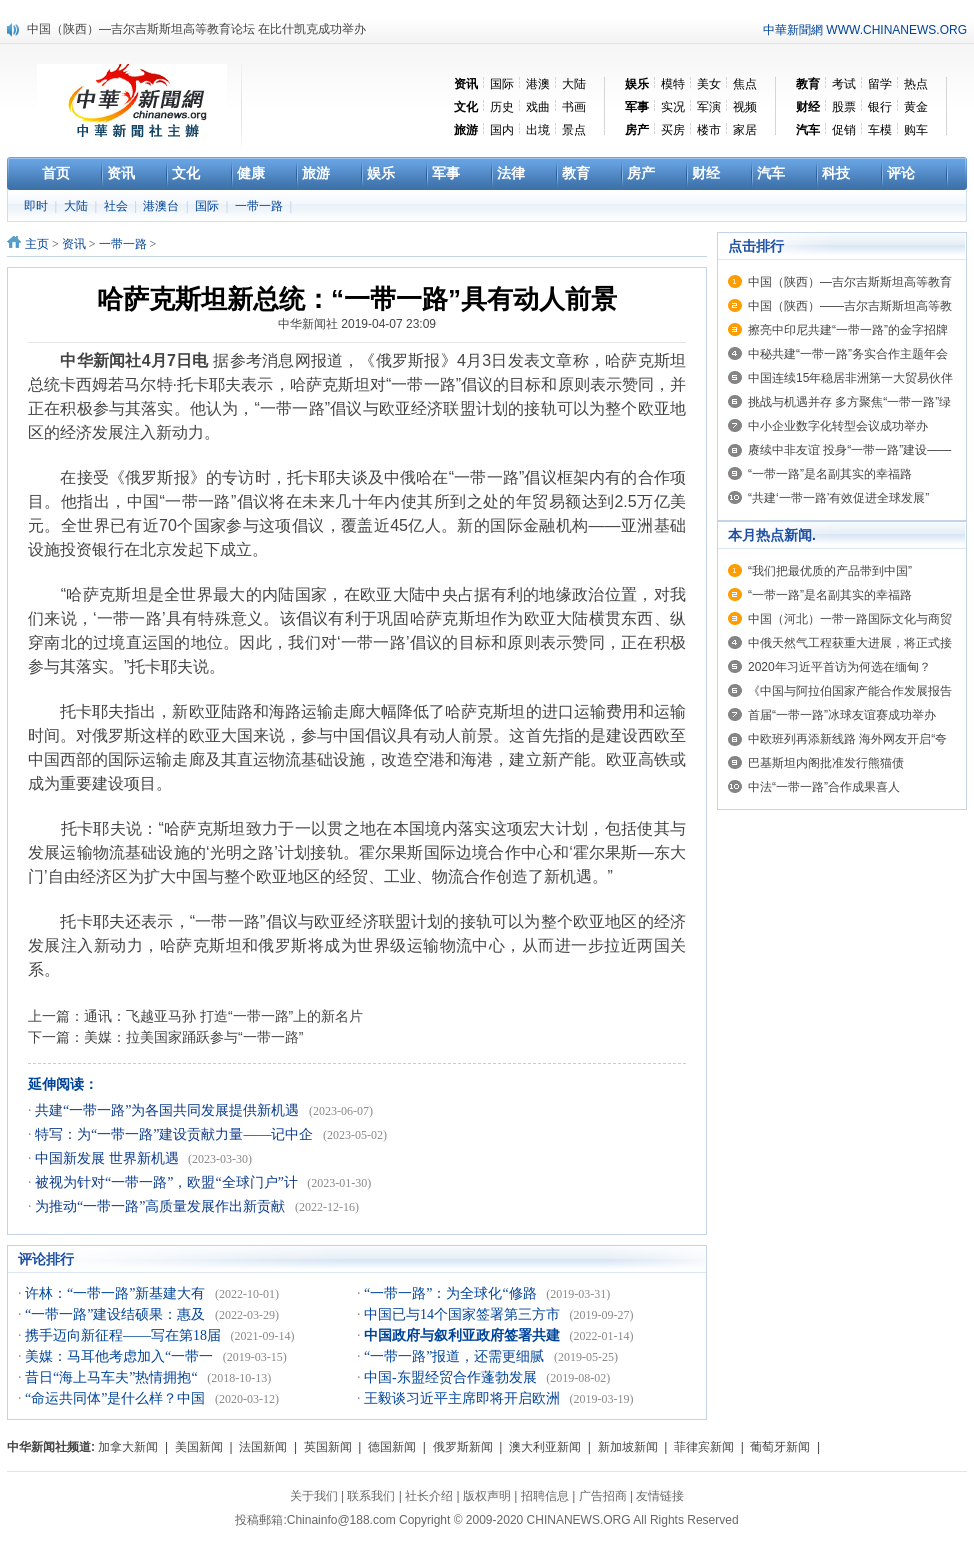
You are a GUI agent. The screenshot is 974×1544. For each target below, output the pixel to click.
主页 (37, 244)
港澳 (538, 84)
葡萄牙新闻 (780, 1447)
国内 (502, 130)
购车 (916, 130)
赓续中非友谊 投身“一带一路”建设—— (849, 450)
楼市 (709, 130)
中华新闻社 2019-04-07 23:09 (357, 324)
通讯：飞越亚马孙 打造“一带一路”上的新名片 (223, 1016)
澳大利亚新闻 (545, 1447)
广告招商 (603, 1496)
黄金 (916, 107)
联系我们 (371, 1496)
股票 (844, 107)
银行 (880, 107)
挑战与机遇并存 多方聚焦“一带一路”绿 (849, 402)
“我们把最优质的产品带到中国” (830, 571)
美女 (709, 84)
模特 (673, 84)
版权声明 (487, 1496)
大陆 (574, 84)
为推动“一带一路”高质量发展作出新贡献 (162, 1206)
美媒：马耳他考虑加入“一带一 (121, 1356)
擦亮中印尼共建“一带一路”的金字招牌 (848, 330)
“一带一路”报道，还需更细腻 (456, 1356)
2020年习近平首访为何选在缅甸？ (839, 667)
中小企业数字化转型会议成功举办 (838, 426)
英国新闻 (328, 1447)
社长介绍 (429, 1496)
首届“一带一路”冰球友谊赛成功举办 (842, 715)
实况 (673, 107)
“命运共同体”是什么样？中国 (117, 1398)
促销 (844, 130)
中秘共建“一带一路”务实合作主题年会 (848, 354)
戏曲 (538, 107)
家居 (745, 130)
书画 (574, 107)
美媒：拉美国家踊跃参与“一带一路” (193, 1037)
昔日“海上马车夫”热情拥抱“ (113, 1377)
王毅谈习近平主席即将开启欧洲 (464, 1398)
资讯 (74, 244)
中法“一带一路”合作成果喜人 (824, 787)
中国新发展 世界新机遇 (108, 1158)
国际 (502, 84)
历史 (502, 107)
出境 (538, 130)
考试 (844, 84)
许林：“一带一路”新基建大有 (117, 1293)
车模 (880, 130)
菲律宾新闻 (704, 1447)
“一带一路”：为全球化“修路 (452, 1293)
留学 (880, 84)
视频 (745, 107)
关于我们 (314, 1496)
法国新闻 (263, 1447)
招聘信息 (545, 1496)
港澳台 (162, 206)
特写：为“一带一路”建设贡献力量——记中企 (176, 1134)
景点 (574, 130)
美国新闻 (199, 1447)
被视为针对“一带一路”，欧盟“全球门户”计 (168, 1182)
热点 (916, 84)
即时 (37, 206)
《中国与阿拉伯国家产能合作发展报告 (850, 691)
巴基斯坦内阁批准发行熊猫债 (826, 763)
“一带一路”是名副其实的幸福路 (830, 474)
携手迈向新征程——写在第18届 (125, 1335)
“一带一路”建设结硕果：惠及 (117, 1314)
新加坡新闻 (628, 1447)
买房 (673, 130)
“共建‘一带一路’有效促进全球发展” (838, 498)
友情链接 (660, 1496)
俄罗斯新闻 (463, 1447)
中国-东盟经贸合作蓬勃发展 (452, 1377)
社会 (117, 206)
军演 (709, 107)
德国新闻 (392, 1447)
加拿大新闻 (128, 1447)
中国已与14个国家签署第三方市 (464, 1314)
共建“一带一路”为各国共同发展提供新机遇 (169, 1110)
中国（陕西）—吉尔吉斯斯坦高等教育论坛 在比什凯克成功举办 (196, 29)
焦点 (745, 84)
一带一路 (260, 206)
